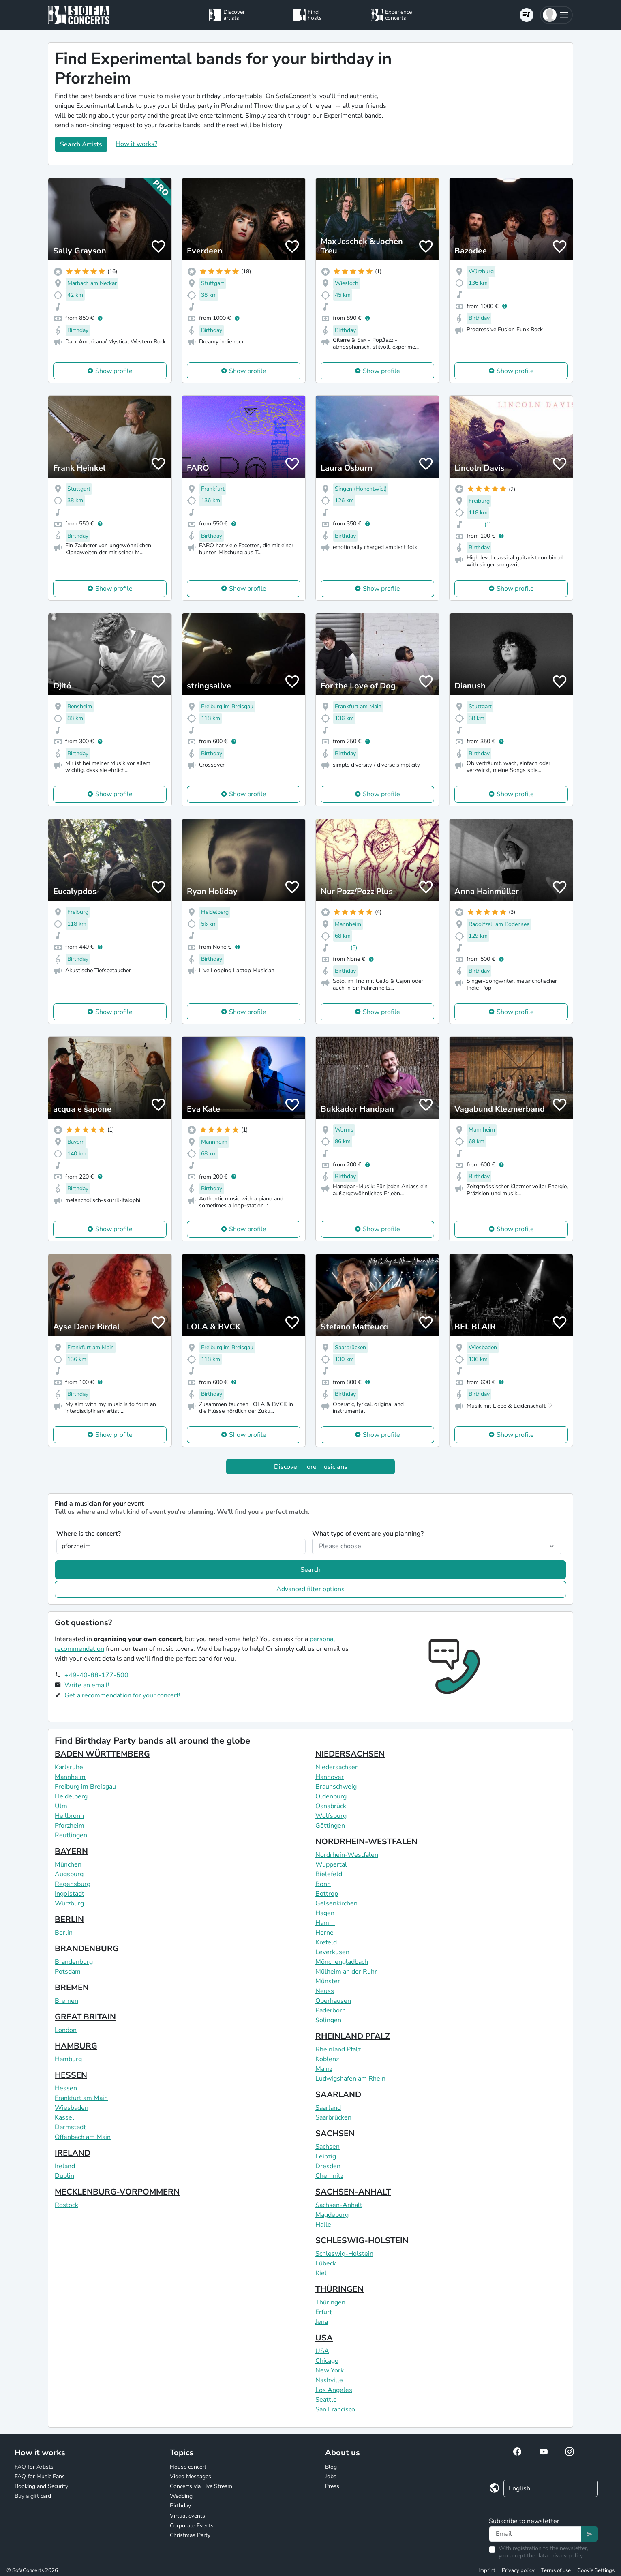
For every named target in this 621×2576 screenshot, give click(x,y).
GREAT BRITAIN (85, 2016)
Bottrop (326, 1893)
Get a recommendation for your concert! (122, 1695)
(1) (487, 524)
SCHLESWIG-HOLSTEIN (362, 2240)
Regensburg (72, 1883)
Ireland (65, 2166)
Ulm (61, 1806)
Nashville (329, 2380)
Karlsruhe (69, 1767)
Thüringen (330, 2302)
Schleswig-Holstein (344, 2253)
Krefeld (326, 1942)
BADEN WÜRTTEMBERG (102, 1754)
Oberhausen (333, 2000)
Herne (324, 1932)
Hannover (329, 1776)
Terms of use (556, 2570)
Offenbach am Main (83, 2136)
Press (332, 2486)
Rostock (66, 2205)
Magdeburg (332, 2214)
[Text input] (535, 2534)
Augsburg (69, 1874)
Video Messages (190, 2476)
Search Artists (81, 144)
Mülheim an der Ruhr (346, 1971)
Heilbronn (69, 1815)
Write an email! (86, 1685)
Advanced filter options (310, 1589)
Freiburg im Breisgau (85, 1786)
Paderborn (330, 2010)
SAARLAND (338, 2094)
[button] (556, 15)
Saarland (328, 2107)
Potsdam (68, 1971)
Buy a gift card (33, 2496)
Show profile (114, 370)
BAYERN (71, 1851)
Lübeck (325, 2263)
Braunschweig (336, 1786)
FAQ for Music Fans (40, 2476)
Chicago (326, 2360)
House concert (188, 2467)
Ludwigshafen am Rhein (350, 2078)
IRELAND (72, 2152)
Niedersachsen (337, 1767)
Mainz (323, 2068)
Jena (321, 2321)
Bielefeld (328, 1874)
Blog (331, 2467)
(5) (354, 948)
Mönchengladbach (341, 1961)
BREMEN (72, 1987)
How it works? (136, 143)
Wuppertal (331, 1864)
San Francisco (335, 2409)
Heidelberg (71, 1796)
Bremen (66, 2000)
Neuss (324, 1991)
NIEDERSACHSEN (350, 1754)
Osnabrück (330, 1806)
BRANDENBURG (87, 1948)
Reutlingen (71, 1835)
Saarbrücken (333, 2117)
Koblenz (327, 2059)
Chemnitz (329, 2175)
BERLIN (69, 1919)
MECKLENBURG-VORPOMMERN (117, 2191)
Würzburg (69, 1903)
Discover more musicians (310, 1466)
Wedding (181, 2496)
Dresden (327, 2166)
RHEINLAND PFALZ (352, 2036)
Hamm (325, 1922)
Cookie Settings (596, 2570)
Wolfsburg (331, 1815)
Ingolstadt (69, 1893)
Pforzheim (69, 1825)
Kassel (64, 2117)
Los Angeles (333, 2389)
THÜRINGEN (339, 2289)
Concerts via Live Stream (201, 2486)
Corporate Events (192, 2525)
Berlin (64, 1932)
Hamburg (68, 2059)
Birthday (180, 2506)
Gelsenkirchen (336, 1903)
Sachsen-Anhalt (338, 2205)
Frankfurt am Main (81, 2098)
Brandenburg (74, 1961)
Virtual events (187, 2516)
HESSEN (71, 2075)
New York (329, 2370)
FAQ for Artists (34, 2467)
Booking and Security (41, 2486)
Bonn (323, 1883)
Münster (327, 1981)
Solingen (328, 2020)
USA (324, 2337)
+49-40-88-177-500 (96, 1675)
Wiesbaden (71, 2107)
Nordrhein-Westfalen (346, 1854)
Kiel (321, 2273)
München (68, 1864)
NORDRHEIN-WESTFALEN (366, 1841)
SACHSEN (335, 2133)
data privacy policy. (560, 2555)
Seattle (326, 2399)
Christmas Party (190, 2535)
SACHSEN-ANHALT (353, 2191)
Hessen (66, 2088)
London (66, 2029)
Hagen (324, 1913)
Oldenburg (331, 1796)
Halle (323, 2224)
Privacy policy (518, 2570)
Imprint (486, 2570)
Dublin (64, 2175)
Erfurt (323, 2312)
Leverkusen (332, 1952)
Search (310, 1569)
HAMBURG (76, 2045)
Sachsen (327, 2146)
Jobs (330, 2476)
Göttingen (330, 1825)
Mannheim (70, 1776)
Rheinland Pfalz (338, 2049)
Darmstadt (70, 2127)
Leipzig (325, 2156)
